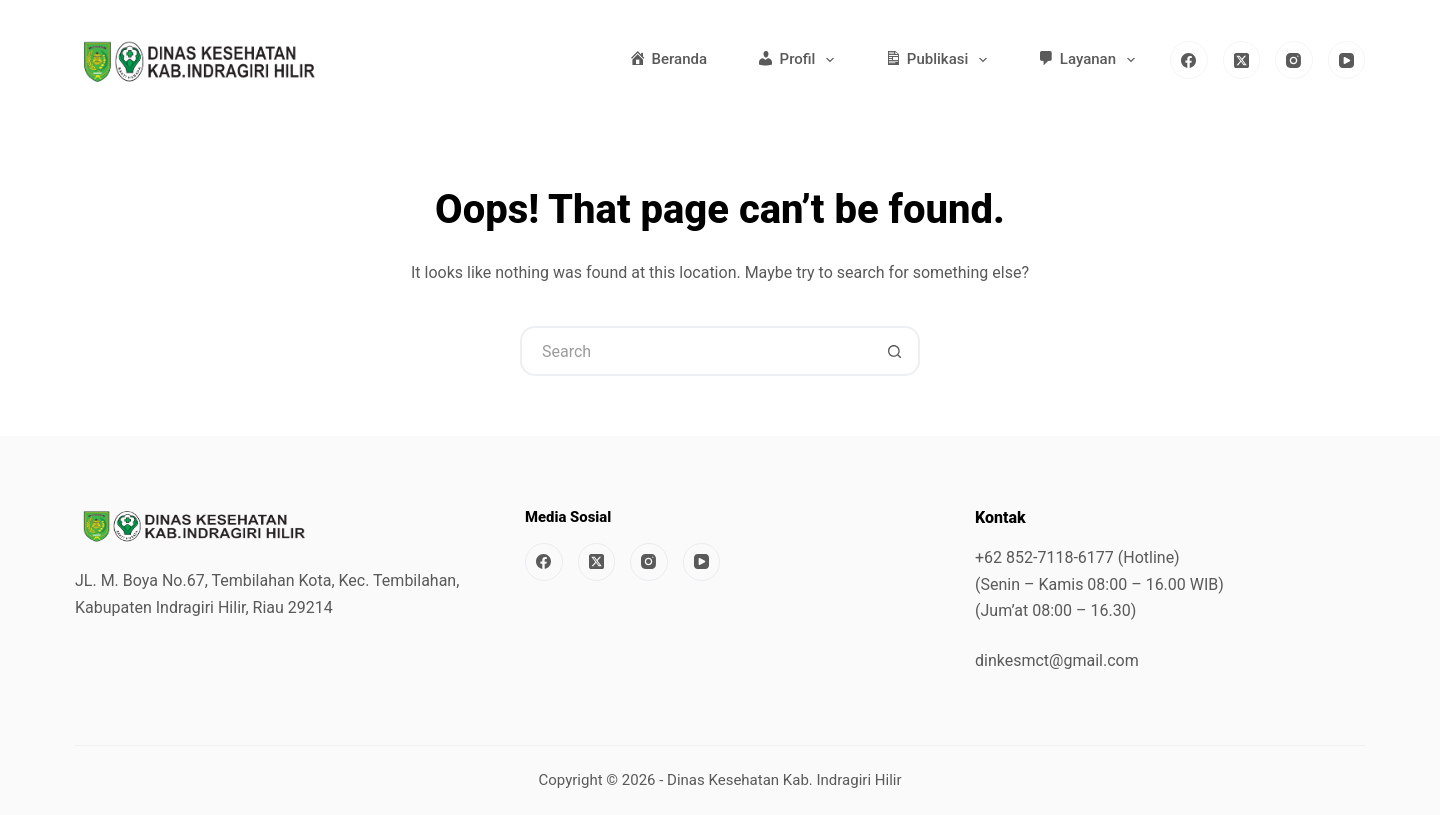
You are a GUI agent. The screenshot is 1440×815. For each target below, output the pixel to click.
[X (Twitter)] (1242, 60)
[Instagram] (1294, 60)
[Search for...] (695, 351)
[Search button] (895, 351)
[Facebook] (1189, 60)
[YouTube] (1347, 60)
